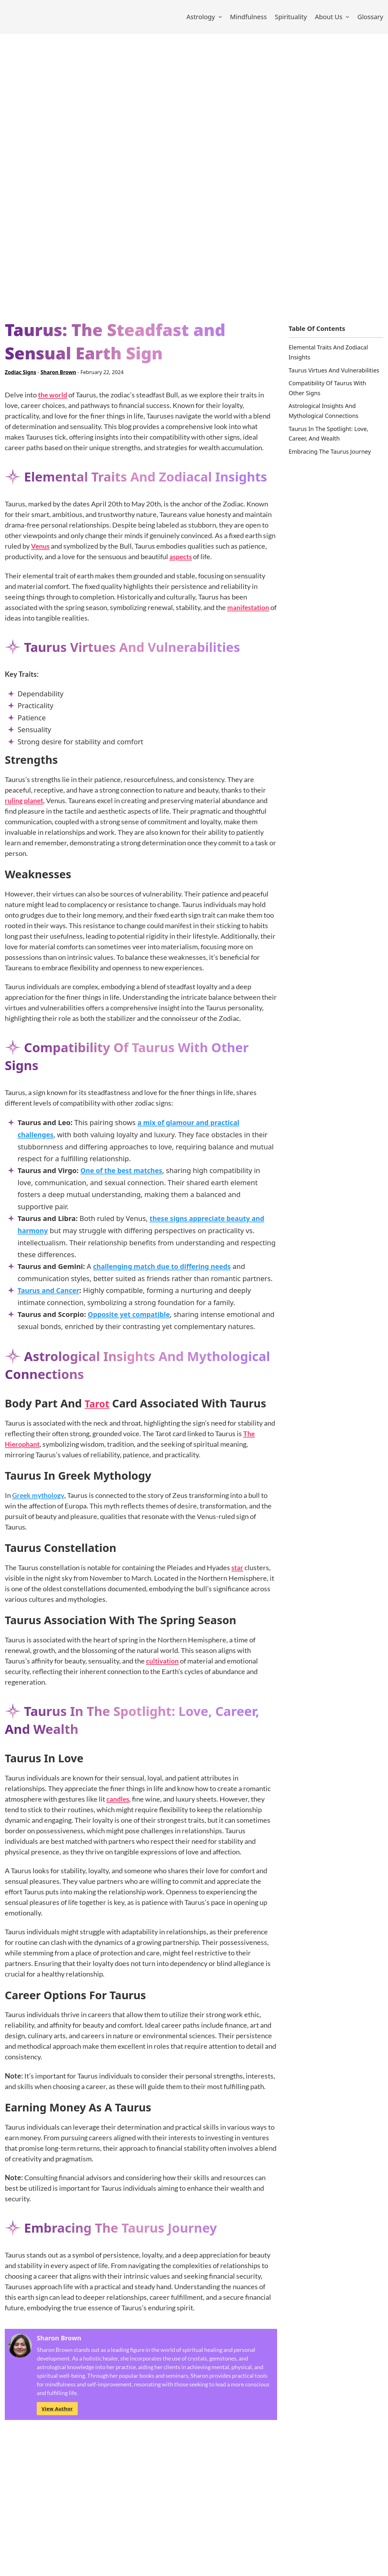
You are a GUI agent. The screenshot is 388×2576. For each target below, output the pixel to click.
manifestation (250, 613)
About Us (328, 20)
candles (118, 1804)
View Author (57, 2414)
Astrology (200, 20)
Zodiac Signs (20, 378)
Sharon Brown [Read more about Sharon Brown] (58, 378)
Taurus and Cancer (50, 1296)
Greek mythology (39, 1501)
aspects (181, 563)
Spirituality (291, 20)
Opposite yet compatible (131, 1320)
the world (53, 401)
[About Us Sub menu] (347, 20)
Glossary (370, 20)
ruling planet (25, 806)
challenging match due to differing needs (165, 1272)
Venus (41, 552)
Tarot (99, 1409)
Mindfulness (248, 20)
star (237, 1573)
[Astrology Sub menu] (220, 20)
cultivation (163, 1666)
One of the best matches (123, 1176)
